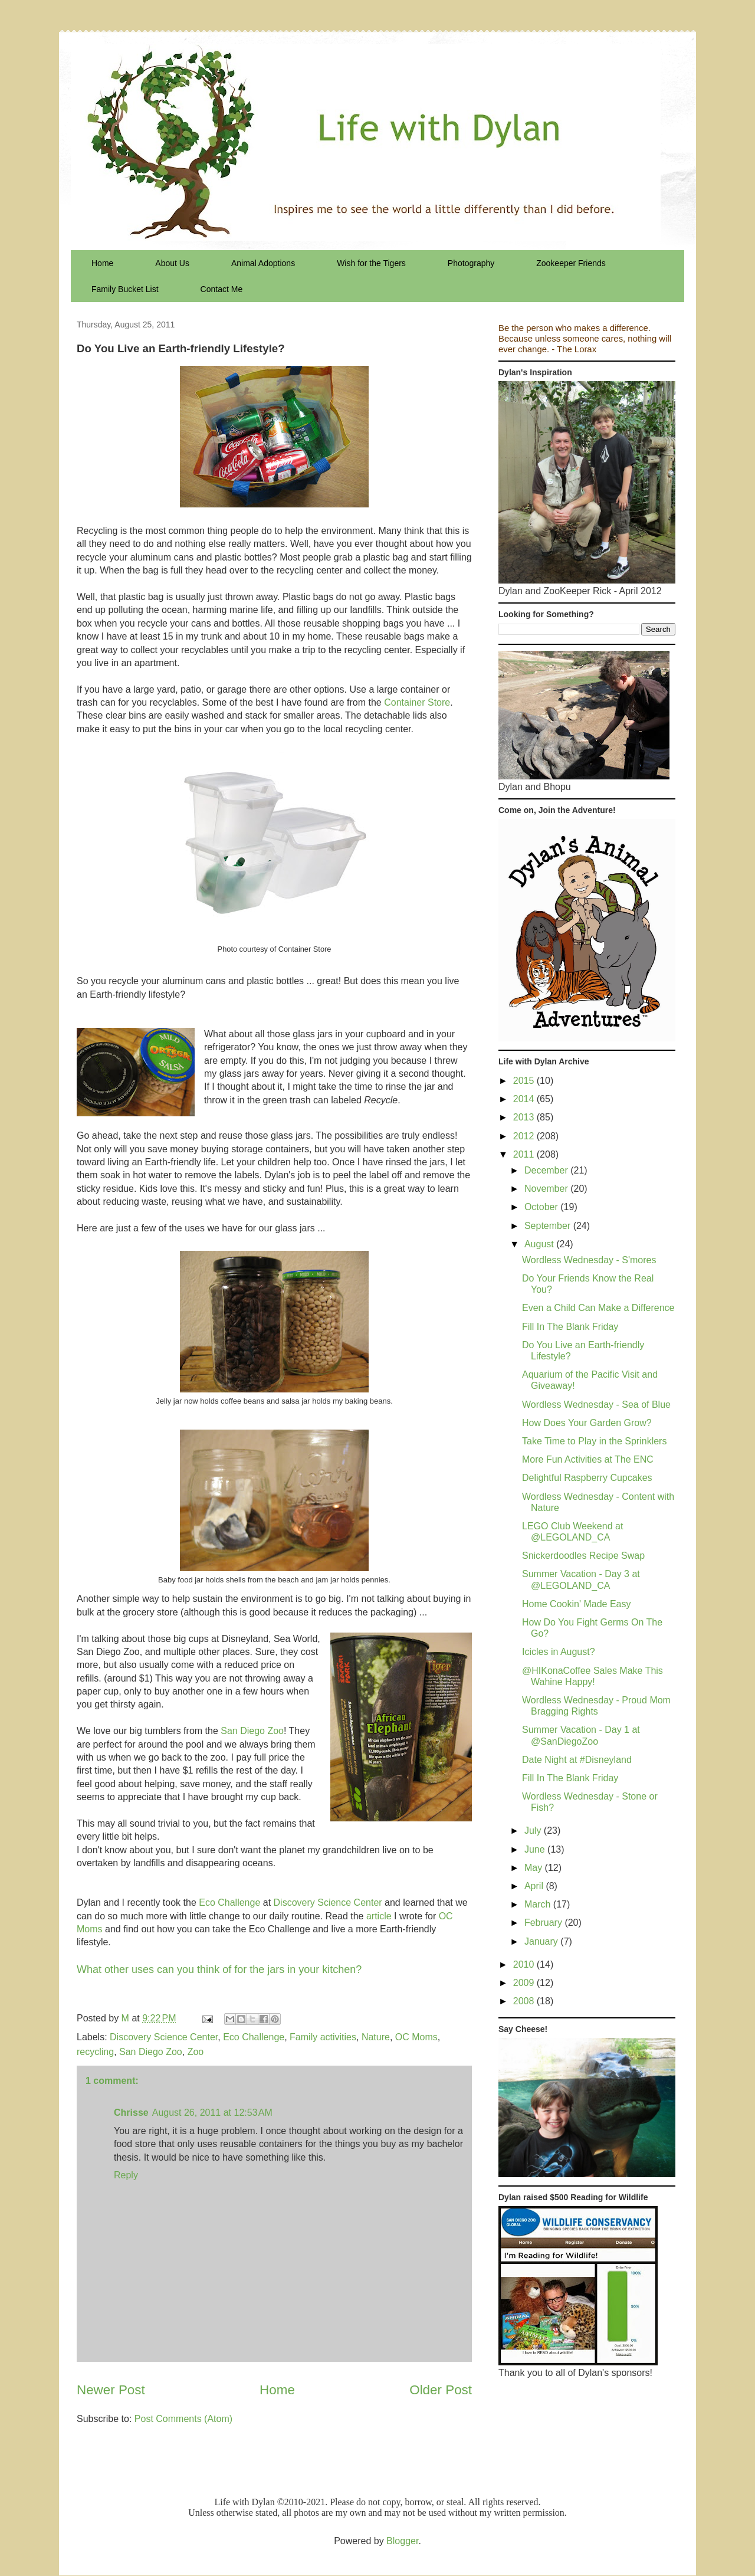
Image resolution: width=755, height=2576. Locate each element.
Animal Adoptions (263, 263)
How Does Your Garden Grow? (587, 1423)
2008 (525, 2001)
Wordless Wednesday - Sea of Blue (596, 1405)
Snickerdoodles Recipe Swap (583, 1556)
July (534, 1831)
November (547, 1189)
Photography (471, 263)
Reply (126, 2175)
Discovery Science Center (328, 1902)
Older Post (440, 2389)
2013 (525, 1117)
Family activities (323, 2037)
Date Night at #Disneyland (577, 1760)
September (548, 1226)
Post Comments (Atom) (183, 2419)
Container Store (417, 702)
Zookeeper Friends (571, 263)
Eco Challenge (229, 1902)
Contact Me (222, 289)
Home (102, 263)
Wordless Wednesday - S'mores (589, 1260)
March (538, 1904)
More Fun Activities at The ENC (588, 1459)
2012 (525, 1136)
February (544, 1923)
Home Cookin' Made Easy (576, 1604)
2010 (525, 1964)
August (540, 1244)
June (535, 1849)
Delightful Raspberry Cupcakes (587, 1478)
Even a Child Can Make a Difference (598, 1308)
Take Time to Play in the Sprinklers (594, 1441)
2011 (525, 1154)
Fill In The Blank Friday (570, 1327)
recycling (95, 2052)
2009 (525, 1983)
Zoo (196, 2052)
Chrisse (131, 2113)
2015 (525, 1081)
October (542, 1207)
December (547, 1170)
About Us (172, 263)
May (534, 1868)
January (542, 1941)
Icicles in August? (558, 1652)
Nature (376, 2037)
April (535, 1886)
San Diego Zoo (252, 1731)
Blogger (402, 2541)
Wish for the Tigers (371, 263)
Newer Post (111, 2389)
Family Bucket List (125, 289)
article (379, 1916)
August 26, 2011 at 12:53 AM (212, 2113)
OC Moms (416, 2037)
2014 (525, 1099)
